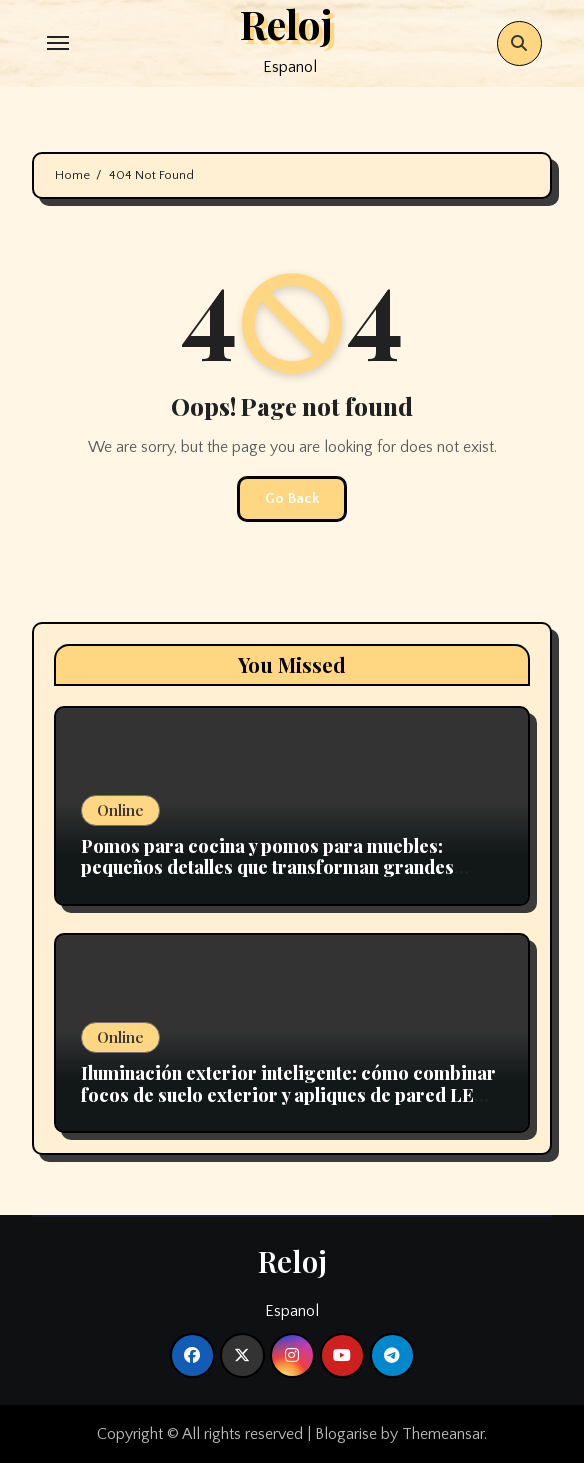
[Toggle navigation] (58, 43)
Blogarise (346, 1434)
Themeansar (443, 1434)
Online (120, 810)
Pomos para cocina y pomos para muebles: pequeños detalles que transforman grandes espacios (267, 867)
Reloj (292, 1261)
